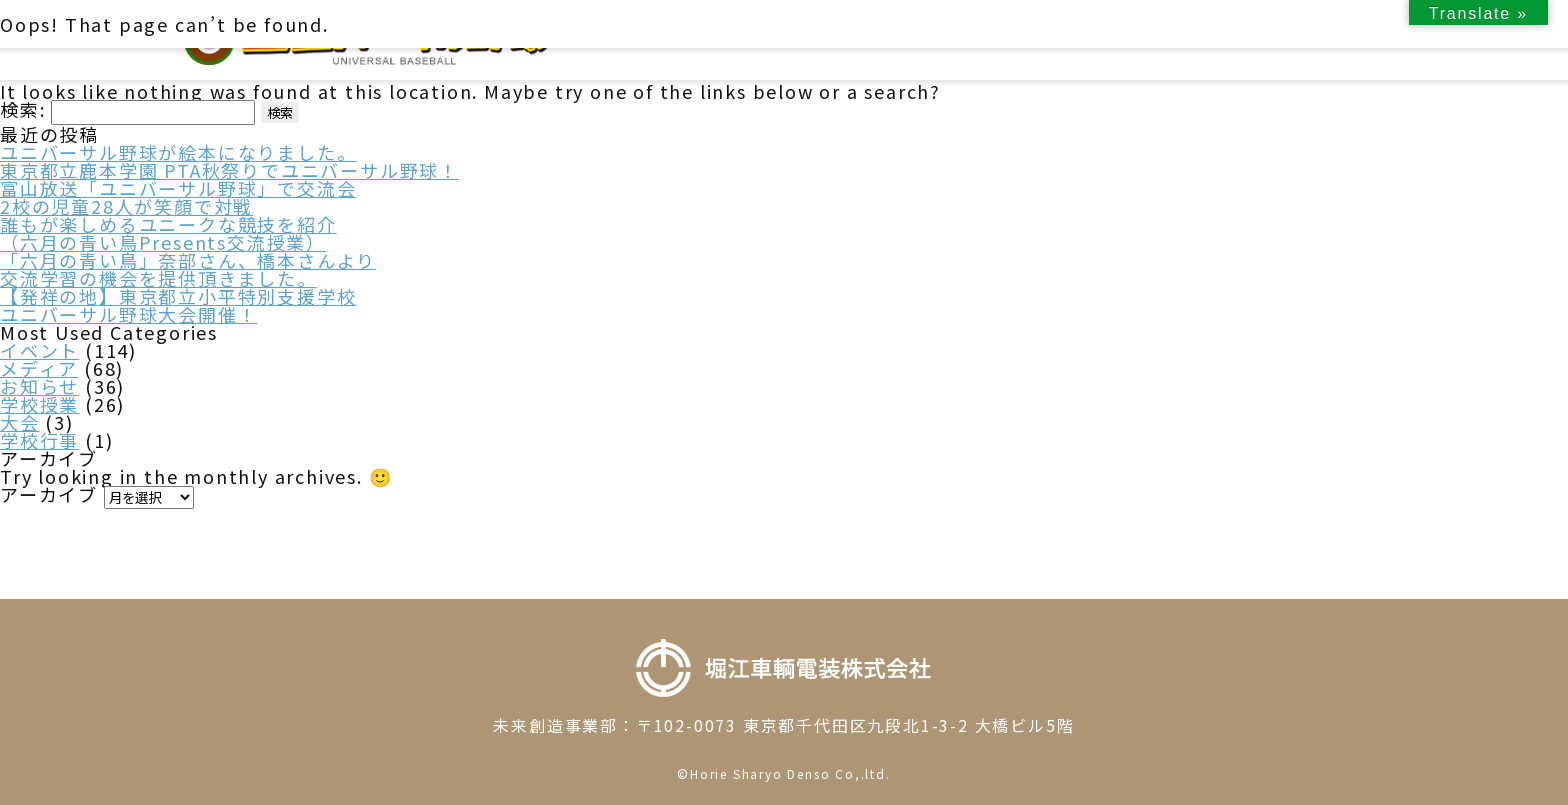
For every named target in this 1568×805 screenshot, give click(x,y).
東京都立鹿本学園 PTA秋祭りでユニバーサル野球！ (229, 170)
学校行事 (39, 440)
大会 (20, 422)
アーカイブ (49, 494)
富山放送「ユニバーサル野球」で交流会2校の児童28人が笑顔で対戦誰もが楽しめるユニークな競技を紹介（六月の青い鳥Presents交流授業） (178, 215)
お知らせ (39, 386)
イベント (39, 350)
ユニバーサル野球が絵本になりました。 (178, 152)
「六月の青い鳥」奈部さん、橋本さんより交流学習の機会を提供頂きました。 (188, 269)
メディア (39, 368)
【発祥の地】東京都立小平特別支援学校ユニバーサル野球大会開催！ (178, 305)
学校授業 (39, 404)
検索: (22, 109)
